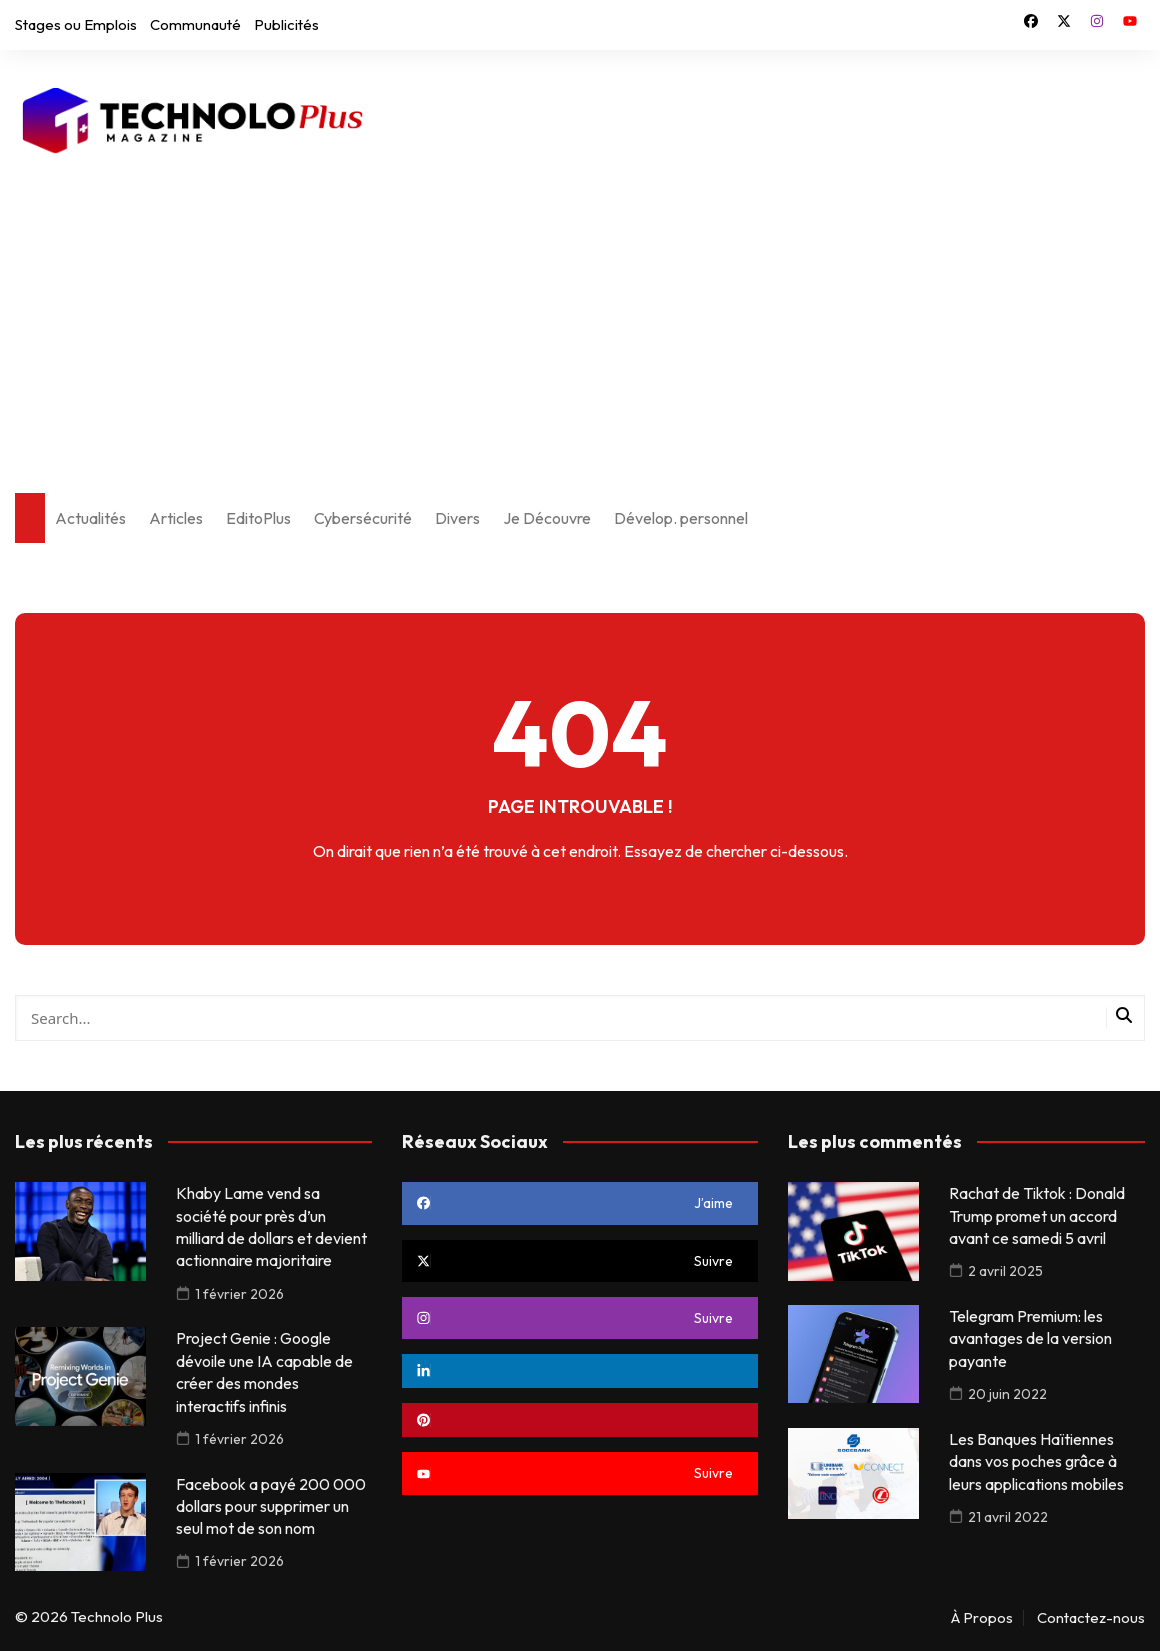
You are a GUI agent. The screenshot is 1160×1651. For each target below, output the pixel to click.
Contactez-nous (1091, 1618)
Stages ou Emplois (76, 24)
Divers (457, 518)
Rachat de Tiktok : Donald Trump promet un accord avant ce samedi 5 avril (1037, 1215)
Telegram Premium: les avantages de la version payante (1030, 1338)
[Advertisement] (580, 313)
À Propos (982, 1618)
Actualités (90, 518)
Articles (176, 518)
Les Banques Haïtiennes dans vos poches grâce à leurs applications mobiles (1036, 1461)
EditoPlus (258, 518)
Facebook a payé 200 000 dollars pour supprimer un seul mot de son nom (271, 1506)
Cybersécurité (363, 518)
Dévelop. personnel (681, 518)
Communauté (195, 24)
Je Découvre (547, 518)
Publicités (286, 24)
